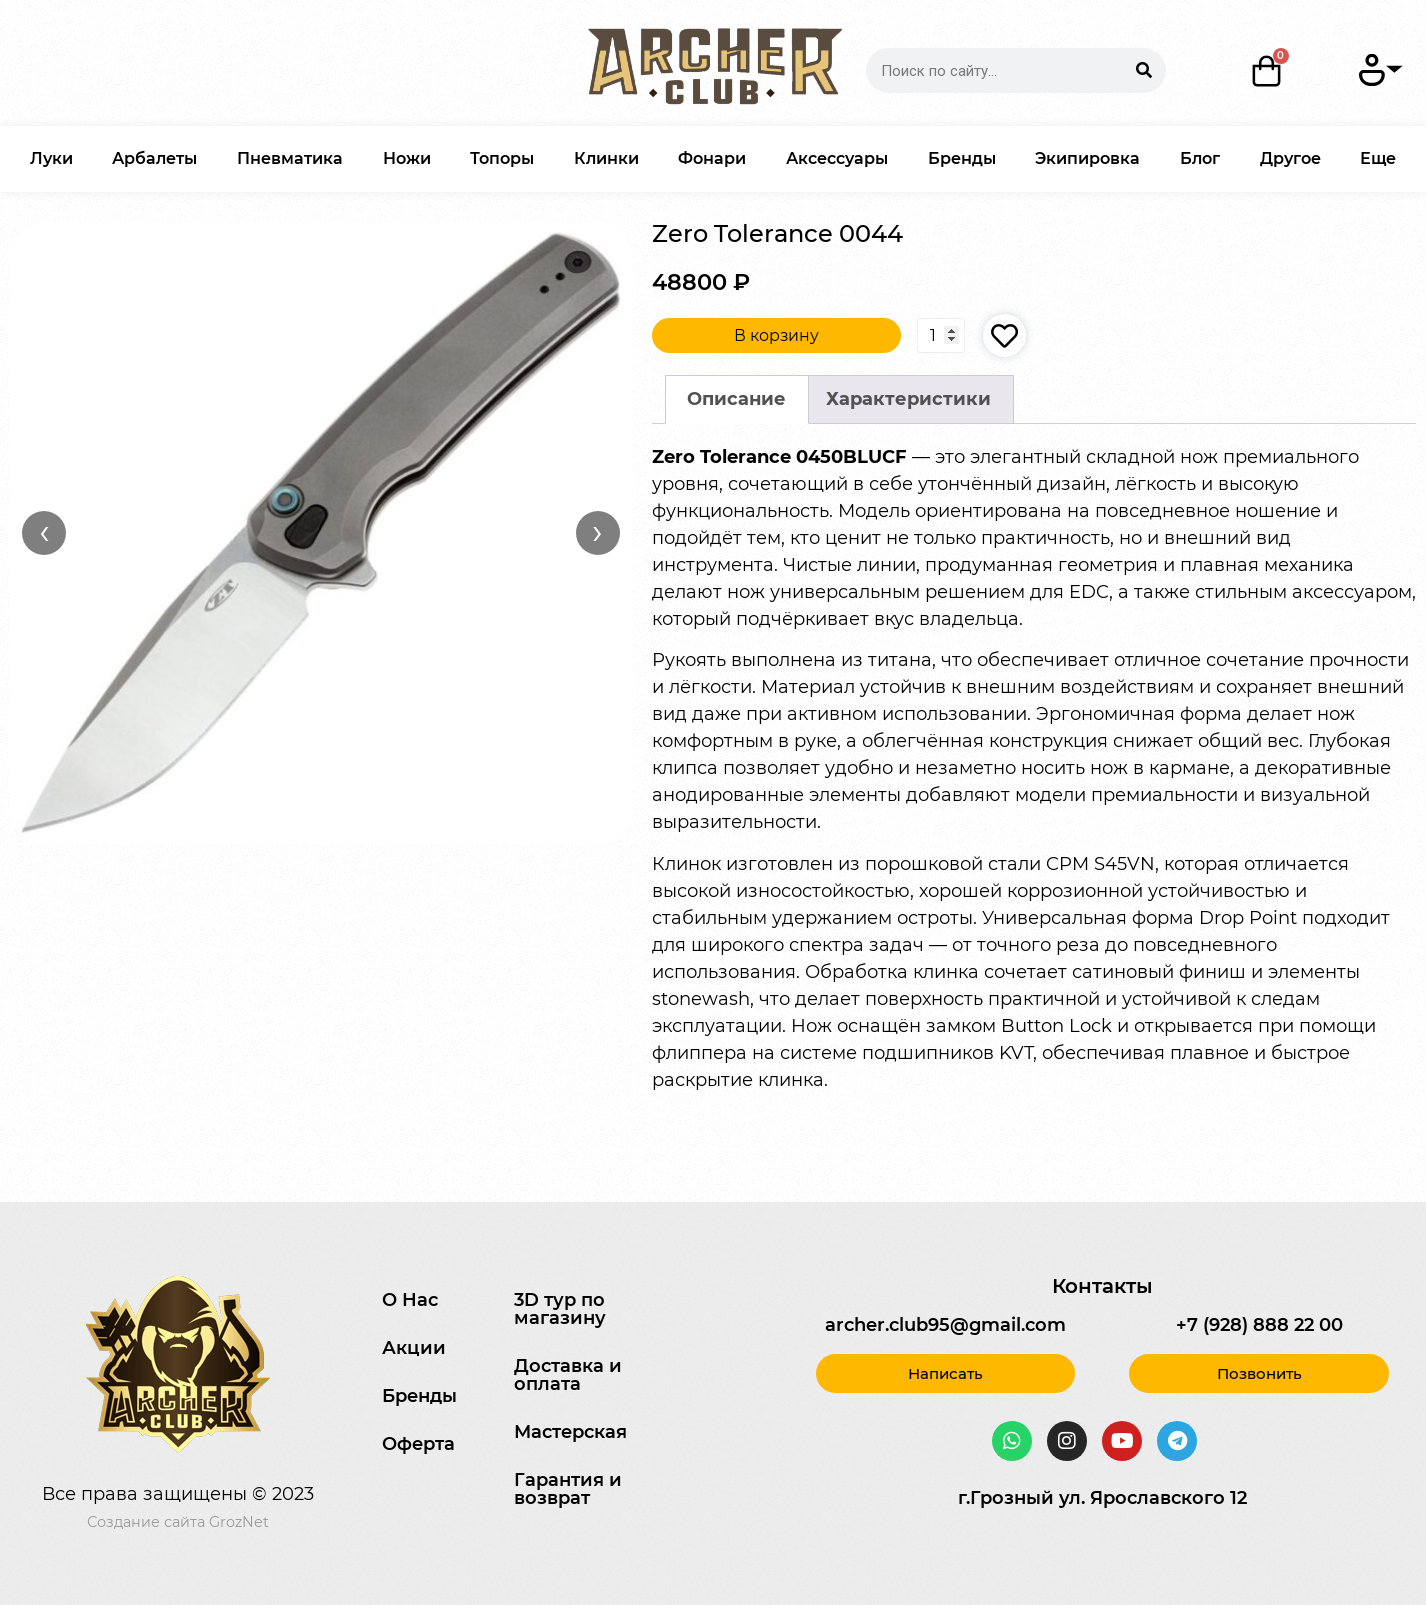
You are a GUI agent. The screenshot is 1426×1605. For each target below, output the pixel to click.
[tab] (737, 399)
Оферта (418, 1444)
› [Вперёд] (597, 532)
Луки (51, 158)
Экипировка (1087, 158)
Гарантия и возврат (568, 1489)
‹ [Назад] (44, 532)
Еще (1378, 158)
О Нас (410, 1300)
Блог (1200, 158)
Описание (736, 399)
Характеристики (908, 399)
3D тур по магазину (560, 1309)
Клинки (606, 158)
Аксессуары (837, 158)
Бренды (962, 158)
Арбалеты (154, 158)
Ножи (407, 158)
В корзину (775, 336)
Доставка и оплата (568, 1375)
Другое (1290, 158)
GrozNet (239, 1522)
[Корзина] (1266, 71)
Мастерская (570, 1432)
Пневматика (290, 158)
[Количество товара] (941, 335)
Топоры (502, 158)
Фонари (712, 158)
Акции (414, 1348)
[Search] (1143, 70)
